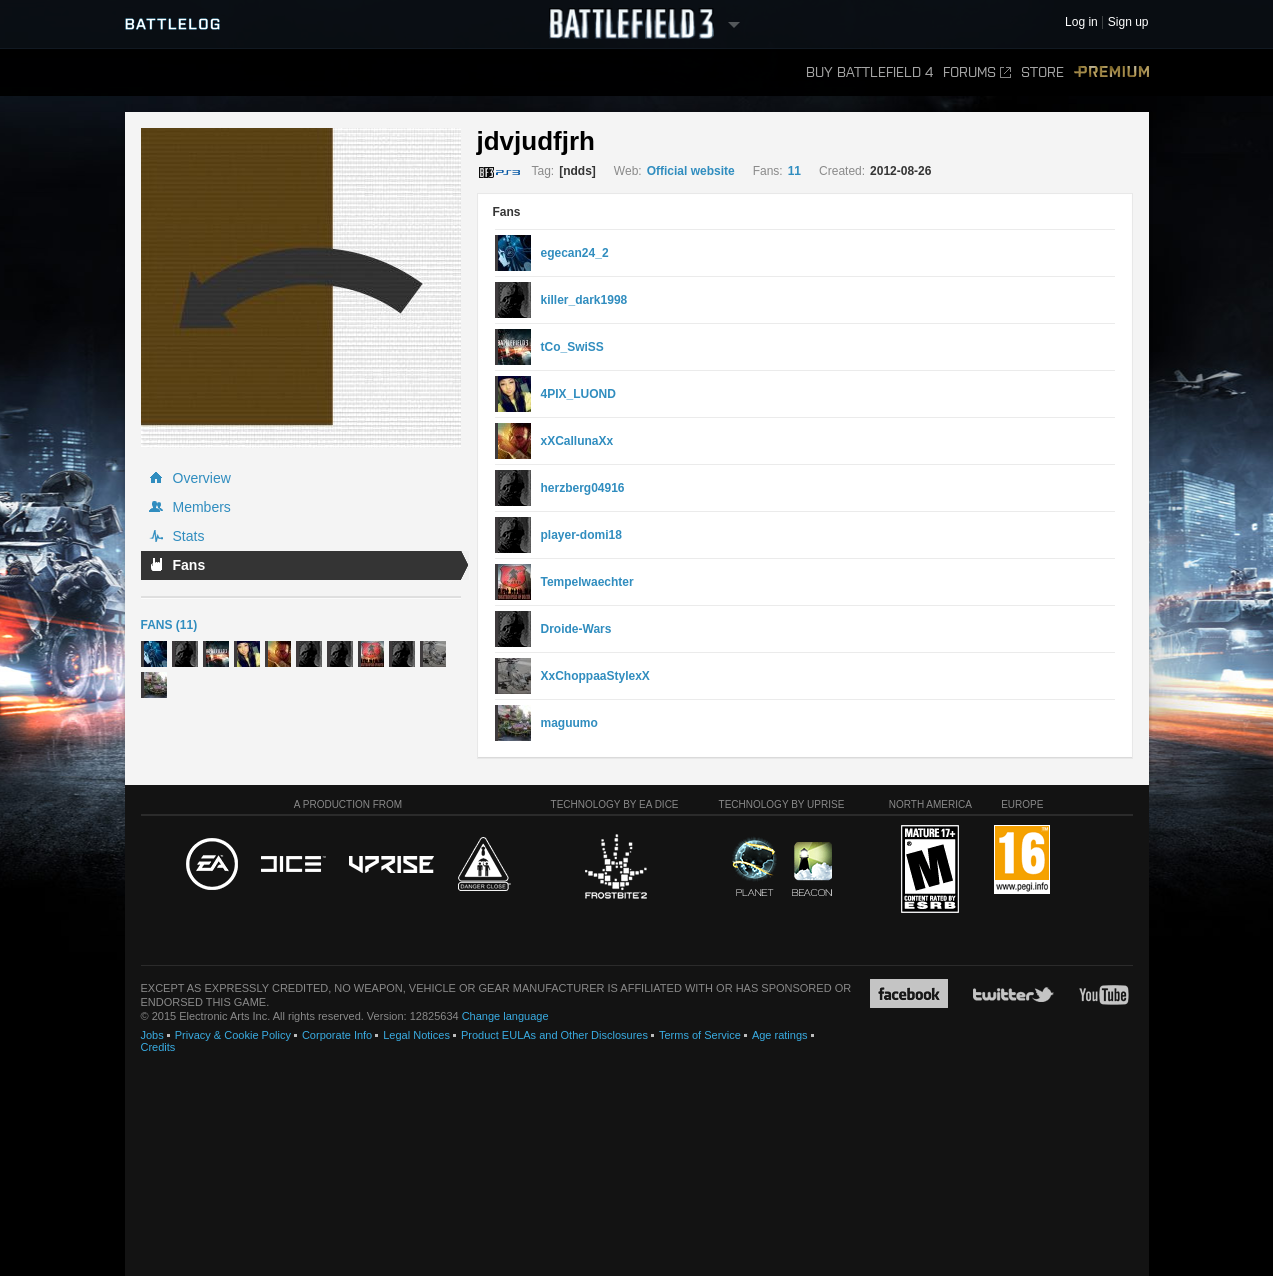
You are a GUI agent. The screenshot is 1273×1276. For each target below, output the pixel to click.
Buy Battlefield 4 (869, 72)
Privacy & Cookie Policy (233, 1035)
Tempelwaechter (587, 582)
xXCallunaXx (577, 441)
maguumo (569, 723)
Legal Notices (416, 1035)
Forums (977, 72)
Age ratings (780, 1035)
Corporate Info (337, 1035)
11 (794, 171)
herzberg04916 (583, 488)
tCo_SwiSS (572, 347)
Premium (1111, 72)
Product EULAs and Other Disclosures (554, 1035)
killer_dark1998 (584, 300)
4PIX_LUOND (578, 394)
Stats (189, 536)
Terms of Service (700, 1035)
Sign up (1128, 22)
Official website (691, 171)
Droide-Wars (576, 629)
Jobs (152, 1035)
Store (1042, 72)
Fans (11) (169, 625)
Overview (202, 478)
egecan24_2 (575, 253)
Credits (158, 1047)
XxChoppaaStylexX (595, 676)
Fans (189, 565)
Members (202, 507)
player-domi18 (581, 535)
